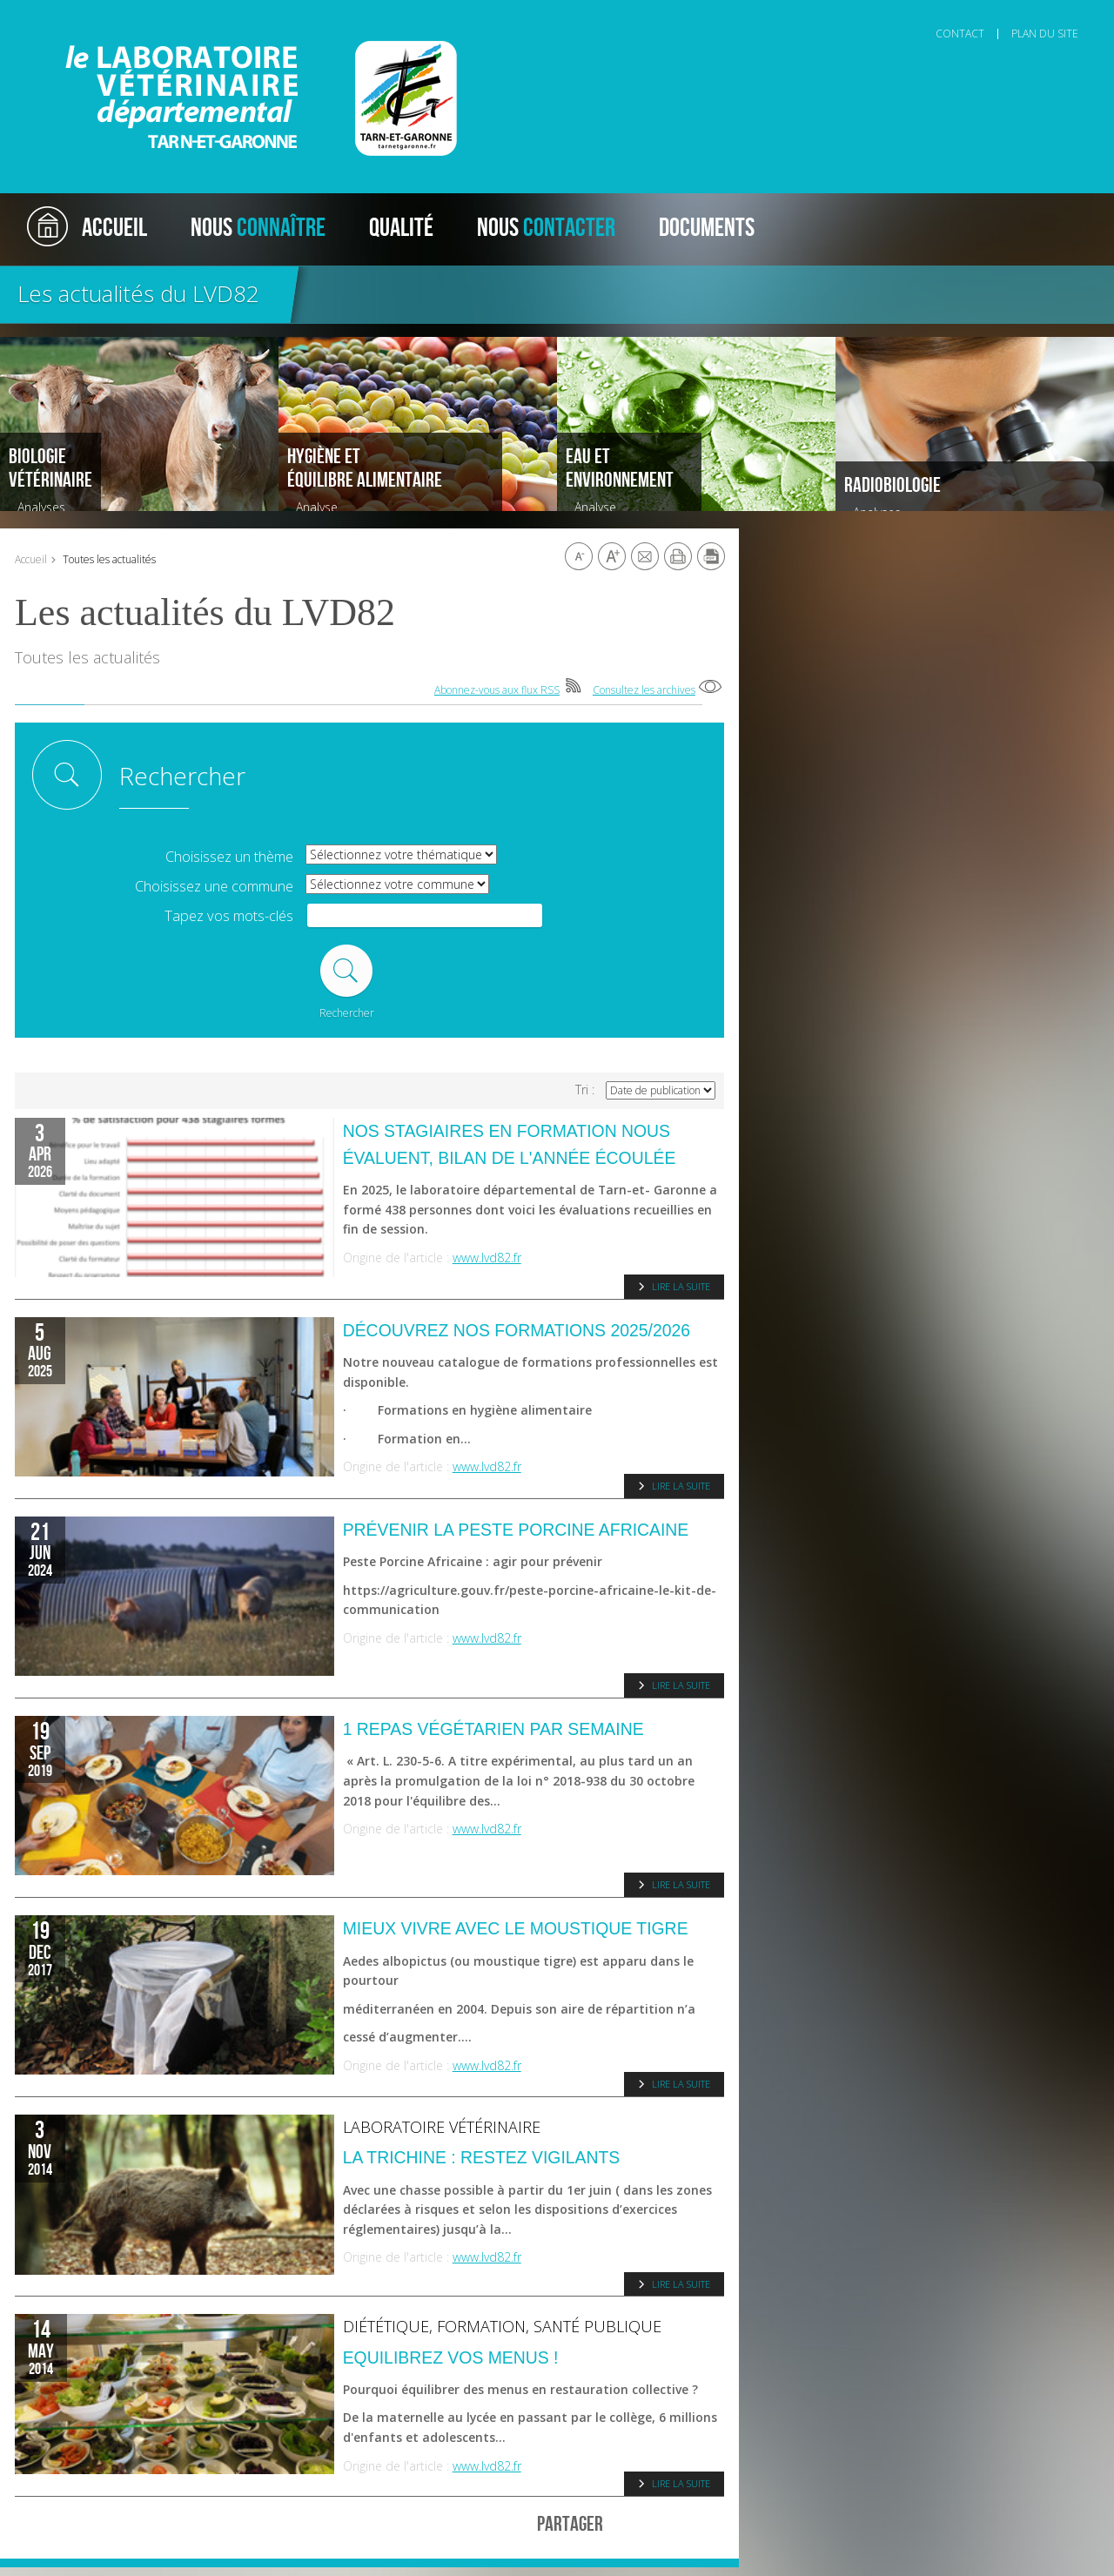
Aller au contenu (161, 14)
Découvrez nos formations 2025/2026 (516, 1330)
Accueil (31, 559)
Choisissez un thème (229, 857)
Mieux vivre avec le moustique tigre (515, 1928)
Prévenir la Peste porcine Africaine (516, 1529)
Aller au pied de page (356, 14)
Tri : (584, 1090)
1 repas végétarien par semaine (493, 1729)
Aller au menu (82, 14)
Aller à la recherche (253, 14)
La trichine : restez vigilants (482, 2157)
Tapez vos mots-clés (228, 916)
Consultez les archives (644, 690)
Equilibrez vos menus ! (451, 2357)
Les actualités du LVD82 (138, 293)
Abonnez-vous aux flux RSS (497, 690)
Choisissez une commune (214, 886)
